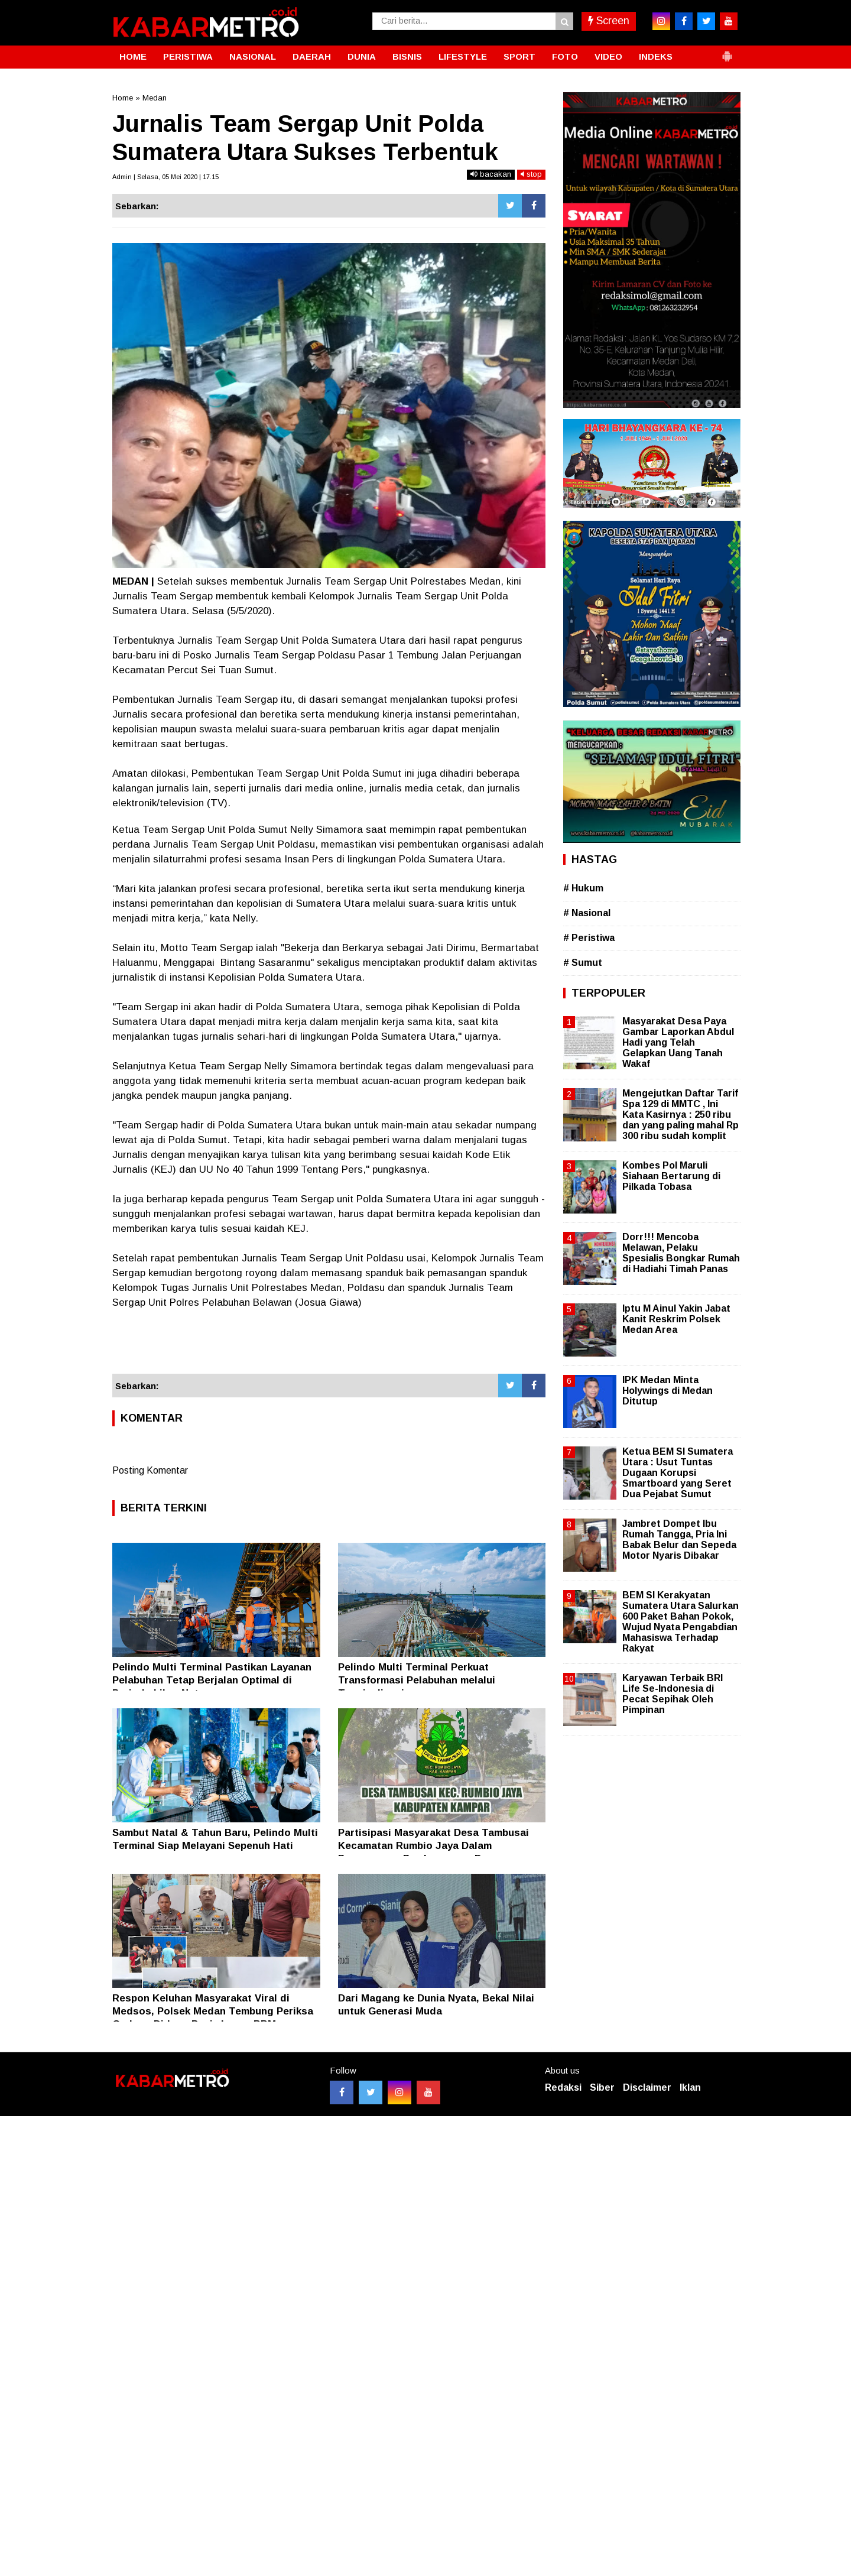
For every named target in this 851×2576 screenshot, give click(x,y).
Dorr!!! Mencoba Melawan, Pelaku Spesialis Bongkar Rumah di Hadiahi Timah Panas (681, 1253)
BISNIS (407, 56)
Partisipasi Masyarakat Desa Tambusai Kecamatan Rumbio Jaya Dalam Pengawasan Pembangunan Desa (433, 1845)
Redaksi (563, 2087)
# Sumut (582, 963)
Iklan (690, 2087)
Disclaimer (647, 2087)
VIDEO (608, 56)
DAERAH (312, 56)
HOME (133, 56)
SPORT (519, 56)
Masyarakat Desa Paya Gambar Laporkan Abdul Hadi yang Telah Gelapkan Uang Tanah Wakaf (678, 1042)
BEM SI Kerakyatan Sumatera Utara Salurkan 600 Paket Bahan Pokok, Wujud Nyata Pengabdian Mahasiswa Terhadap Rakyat (680, 1622)
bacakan (490, 174)
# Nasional (586, 913)
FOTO (565, 56)
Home (122, 97)
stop (531, 174)
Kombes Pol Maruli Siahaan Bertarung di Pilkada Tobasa (671, 1176)
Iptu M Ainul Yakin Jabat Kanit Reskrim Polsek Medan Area (676, 1319)
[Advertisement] (328, 1342)
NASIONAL (252, 56)
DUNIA (361, 56)
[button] (727, 51)
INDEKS (656, 56)
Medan (154, 97)
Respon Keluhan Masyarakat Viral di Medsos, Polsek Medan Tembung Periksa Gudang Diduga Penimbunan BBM (212, 2011)
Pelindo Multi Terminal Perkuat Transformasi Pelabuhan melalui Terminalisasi (416, 1680)
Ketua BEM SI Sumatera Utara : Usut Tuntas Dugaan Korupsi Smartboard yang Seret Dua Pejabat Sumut (677, 1473)
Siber (602, 2087)
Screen (608, 21)
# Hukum (583, 888)
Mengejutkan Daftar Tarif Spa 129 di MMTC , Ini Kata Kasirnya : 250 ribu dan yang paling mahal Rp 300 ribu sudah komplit (680, 1114)
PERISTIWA (188, 56)
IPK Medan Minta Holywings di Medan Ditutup (667, 1390)
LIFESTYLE (463, 56)
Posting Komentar (150, 1470)
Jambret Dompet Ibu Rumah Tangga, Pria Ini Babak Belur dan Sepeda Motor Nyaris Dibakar (679, 1540)
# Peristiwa (589, 938)
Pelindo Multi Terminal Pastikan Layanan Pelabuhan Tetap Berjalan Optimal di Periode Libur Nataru (211, 1680)
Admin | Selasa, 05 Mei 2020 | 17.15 (165, 176)
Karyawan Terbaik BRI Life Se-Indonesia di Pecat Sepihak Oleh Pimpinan (672, 1694)
